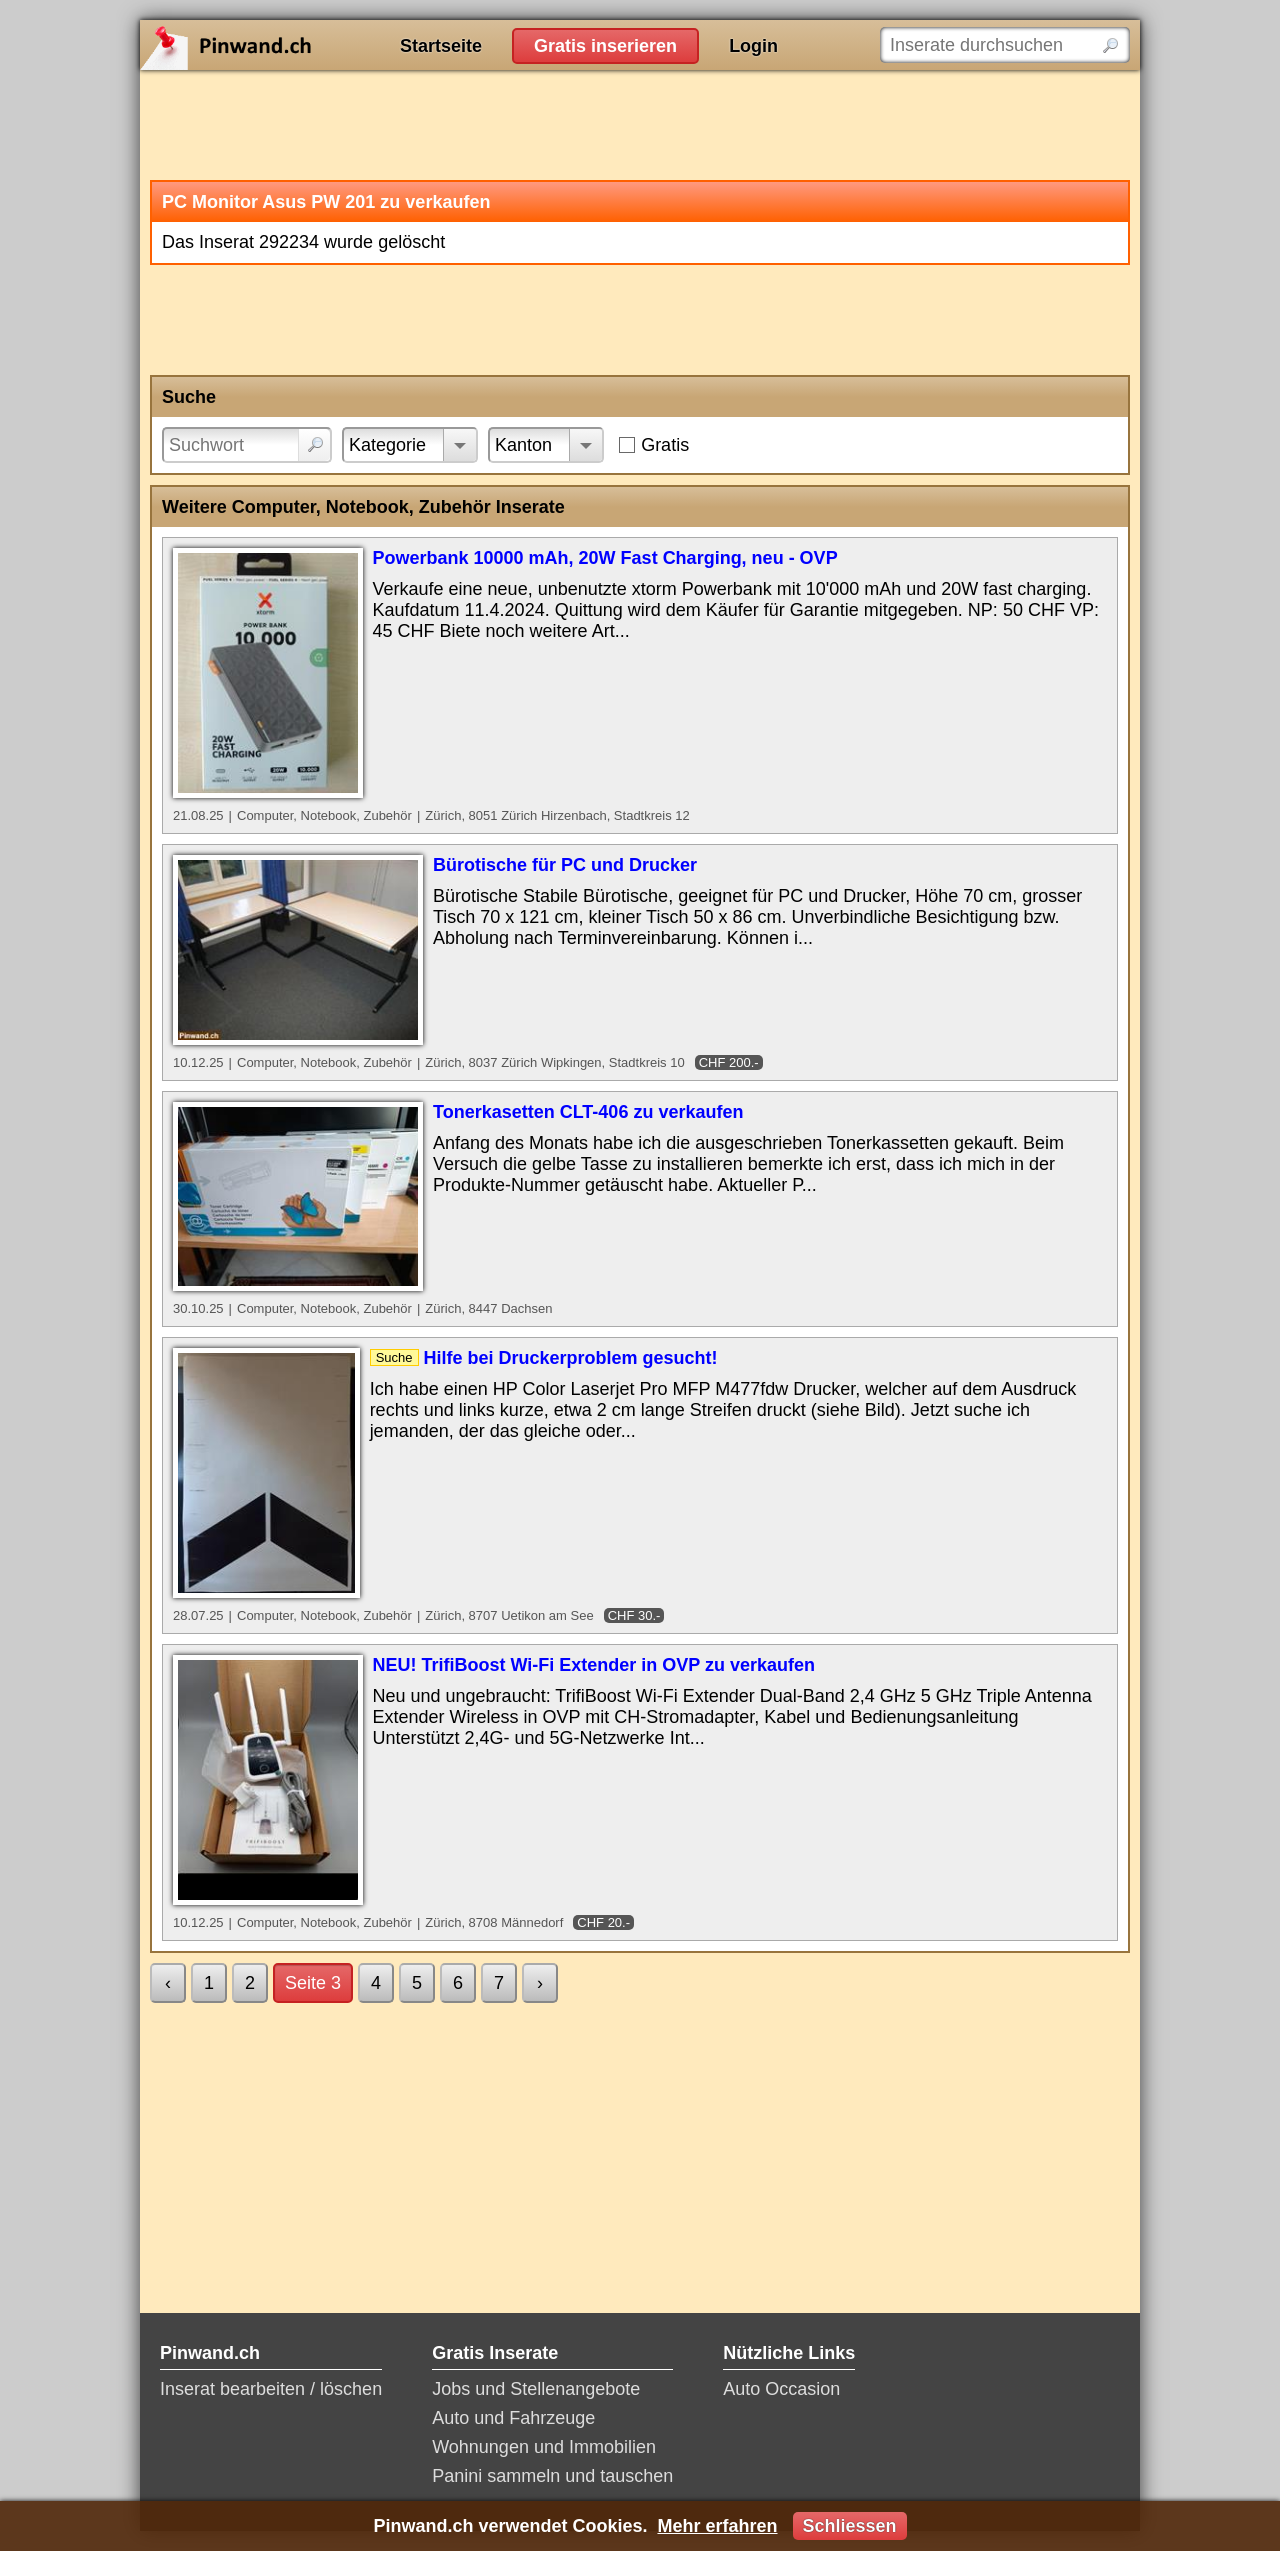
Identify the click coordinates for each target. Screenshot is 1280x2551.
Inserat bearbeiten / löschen (271, 2389)
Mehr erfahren (717, 2526)
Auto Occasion (781, 2389)
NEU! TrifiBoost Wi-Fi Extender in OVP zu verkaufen (594, 1665)
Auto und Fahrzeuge (513, 2418)
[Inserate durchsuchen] (1005, 45)
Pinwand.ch (290, 45)
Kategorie (387, 445)
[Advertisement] (640, 125)
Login (753, 46)
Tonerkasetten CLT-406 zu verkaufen (588, 1112)
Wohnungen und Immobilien (544, 2447)
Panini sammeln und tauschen (552, 2476)
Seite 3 (313, 1983)
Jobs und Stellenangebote (536, 2389)
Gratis (665, 445)
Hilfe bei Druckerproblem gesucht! (571, 1358)
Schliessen (850, 2526)
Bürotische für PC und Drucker (565, 865)
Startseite (441, 46)
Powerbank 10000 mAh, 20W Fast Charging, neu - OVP (605, 558)
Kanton (523, 445)
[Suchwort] (247, 445)
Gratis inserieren (605, 46)
